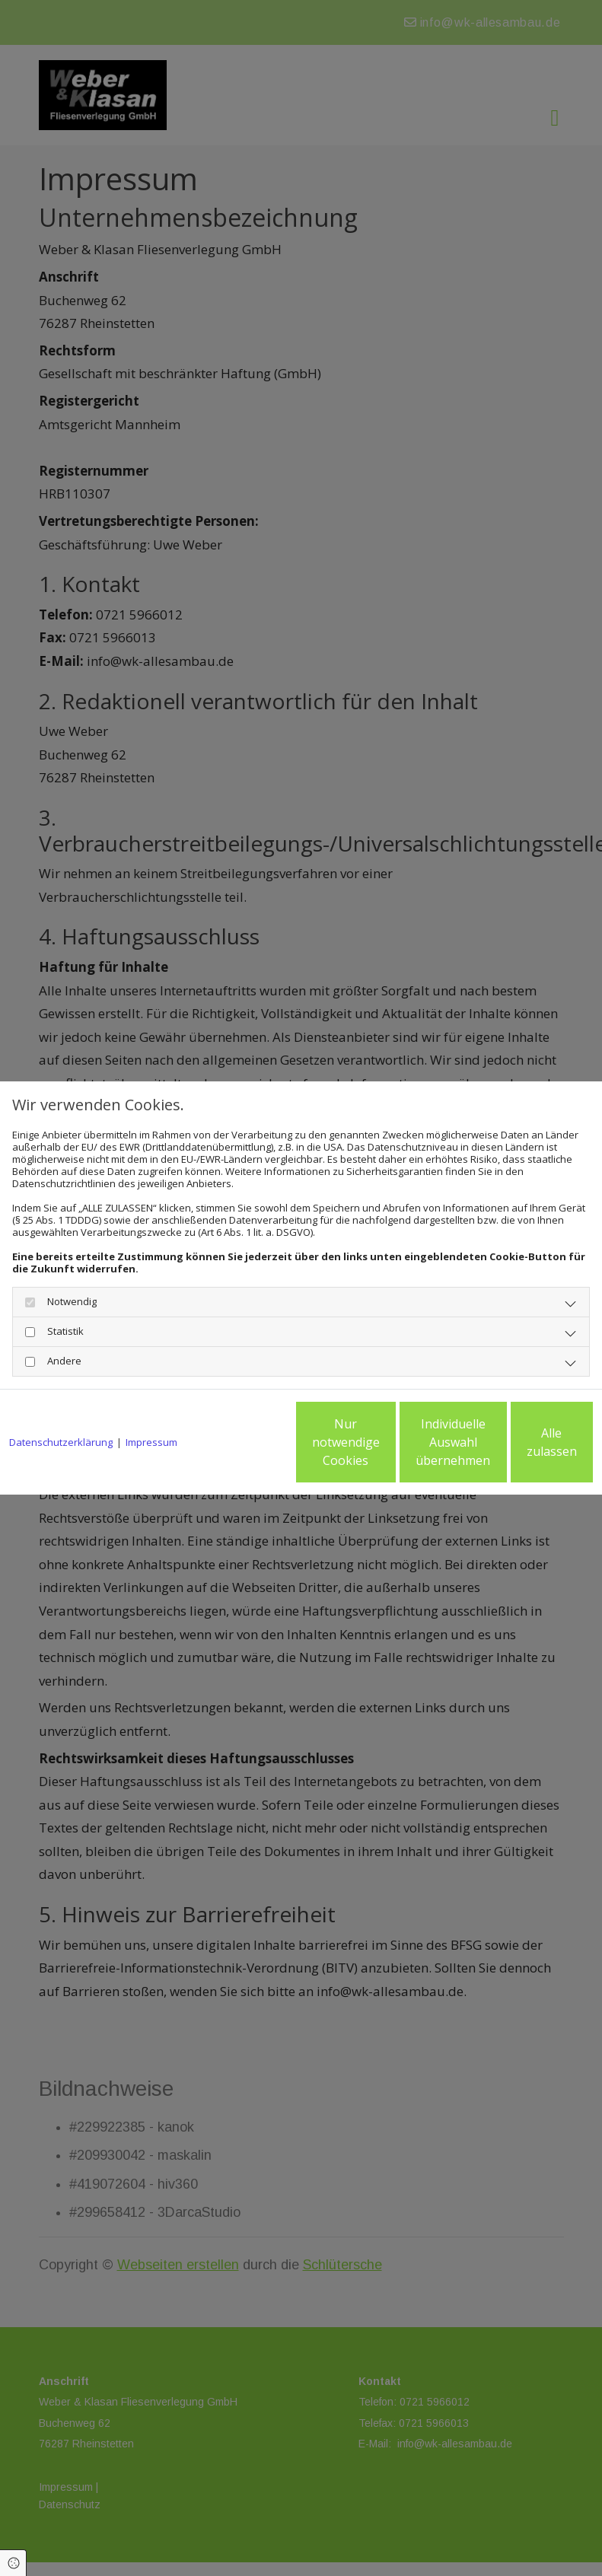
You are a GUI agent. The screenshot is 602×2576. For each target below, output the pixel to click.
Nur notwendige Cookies (233, 1448)
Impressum (151, 1401)
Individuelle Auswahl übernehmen (378, 1448)
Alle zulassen (522, 1448)
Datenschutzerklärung (61, 1401)
